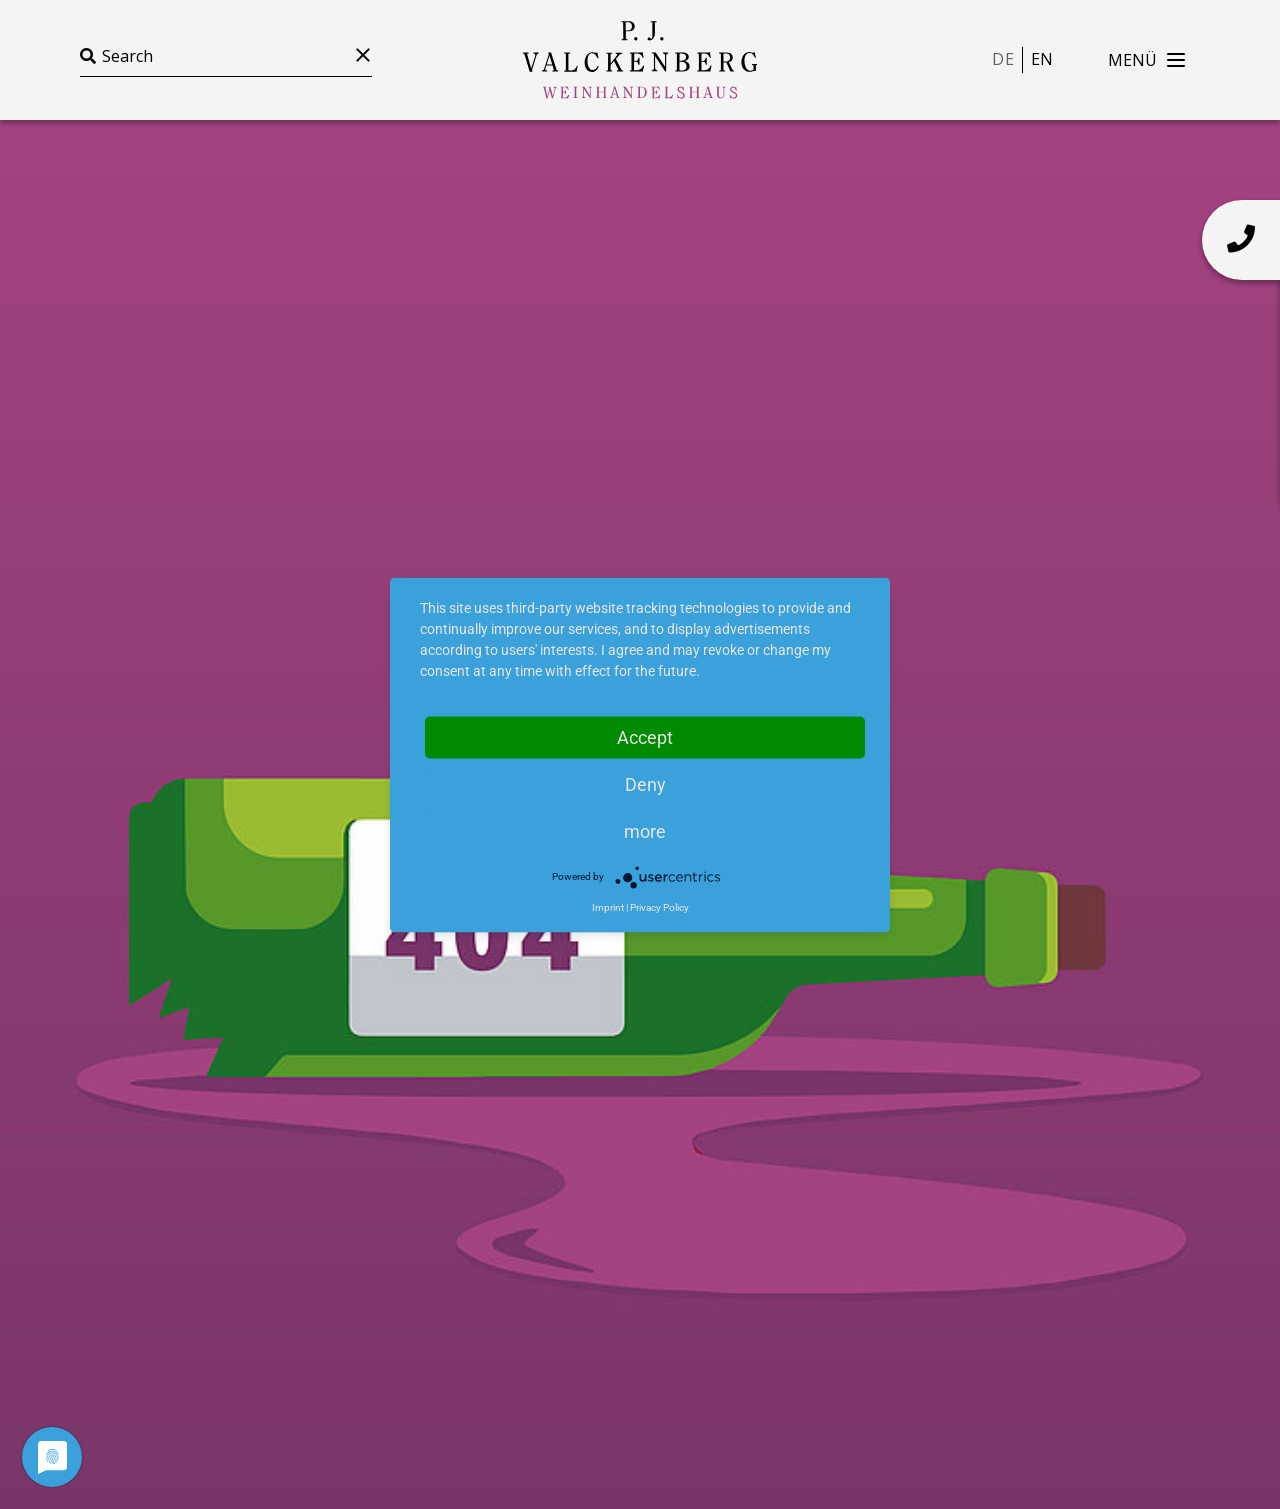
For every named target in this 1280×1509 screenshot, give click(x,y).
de (1002, 59)
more (645, 830)
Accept (645, 736)
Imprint (608, 906)
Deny (645, 783)
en (1042, 59)
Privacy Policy (659, 906)
